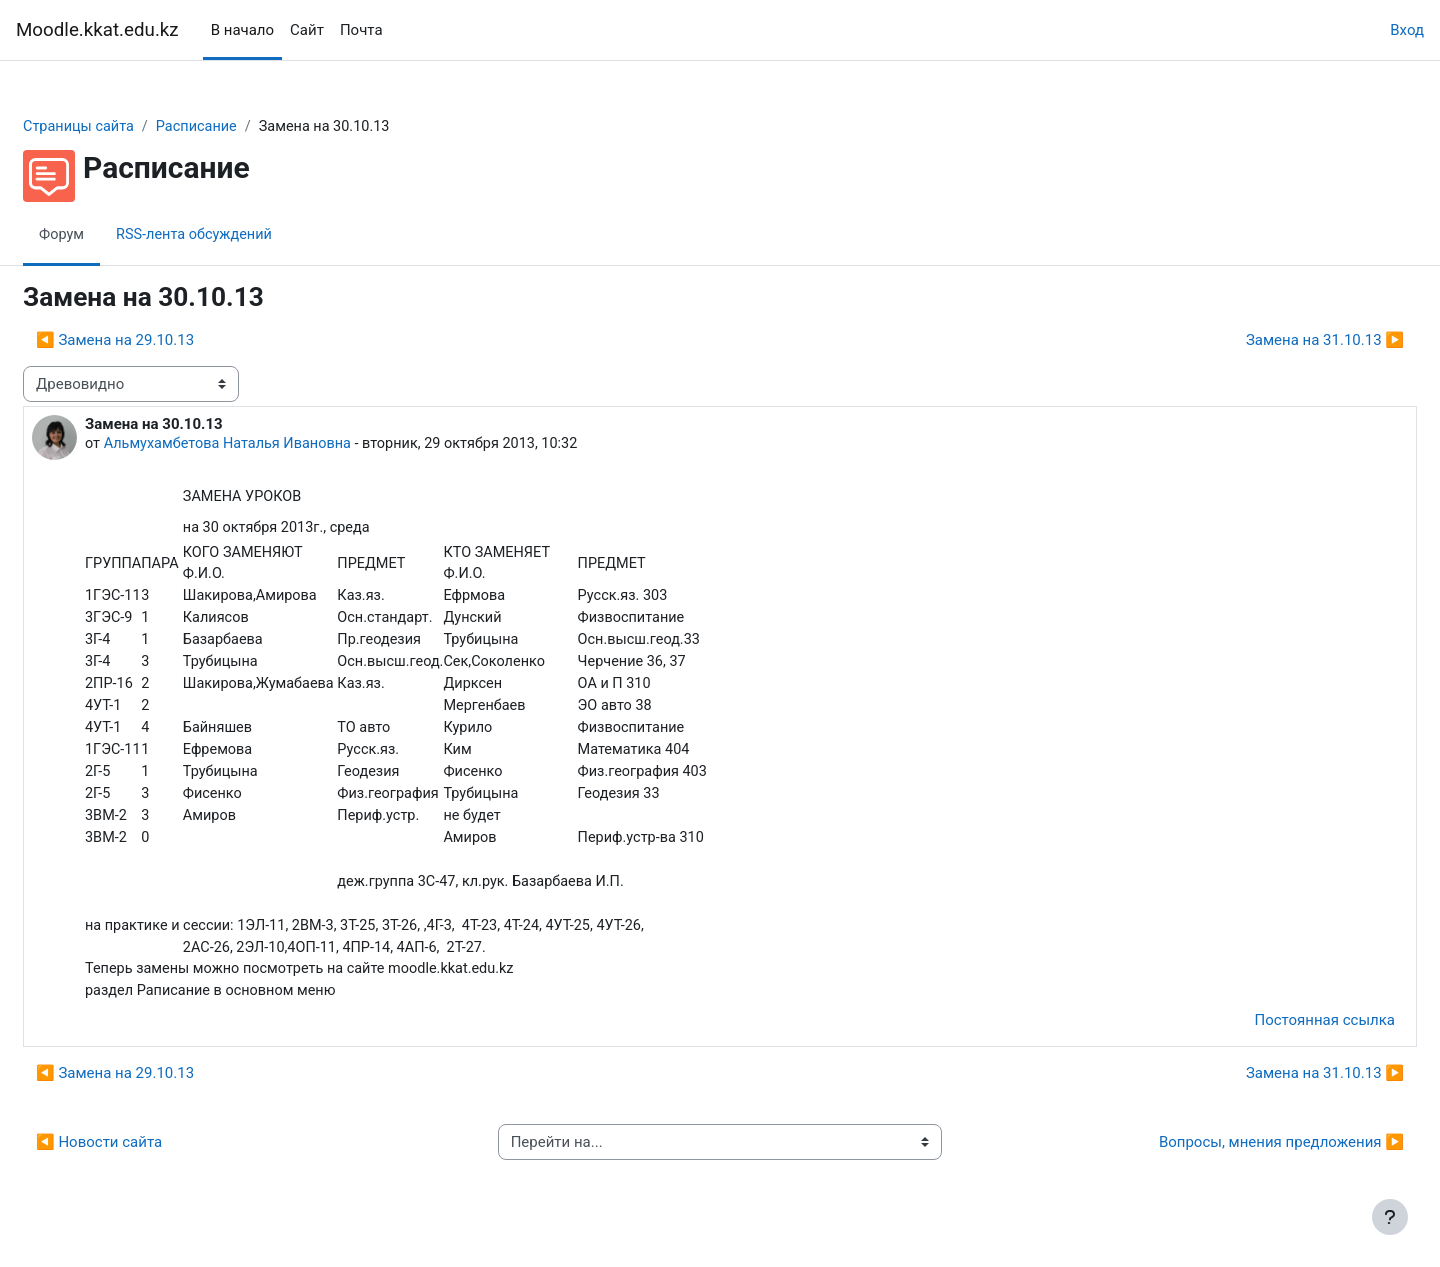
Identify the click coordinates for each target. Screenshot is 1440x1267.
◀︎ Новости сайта (147, 1156)
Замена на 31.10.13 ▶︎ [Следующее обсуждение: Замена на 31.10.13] (1277, 341)
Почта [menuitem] (361, 30)
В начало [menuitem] (242, 30)
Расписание (250, 127)
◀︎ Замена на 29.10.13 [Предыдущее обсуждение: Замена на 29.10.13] (163, 341)
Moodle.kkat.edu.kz (97, 30)
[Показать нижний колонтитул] (1390, 1217)
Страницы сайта (128, 127)
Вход (1407, 30)
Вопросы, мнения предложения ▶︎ (1233, 1156)
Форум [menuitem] (110, 235)
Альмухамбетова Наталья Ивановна (280, 445)
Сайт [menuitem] (307, 30)
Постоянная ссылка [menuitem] (1276, 1034)
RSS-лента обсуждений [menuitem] (247, 235)
